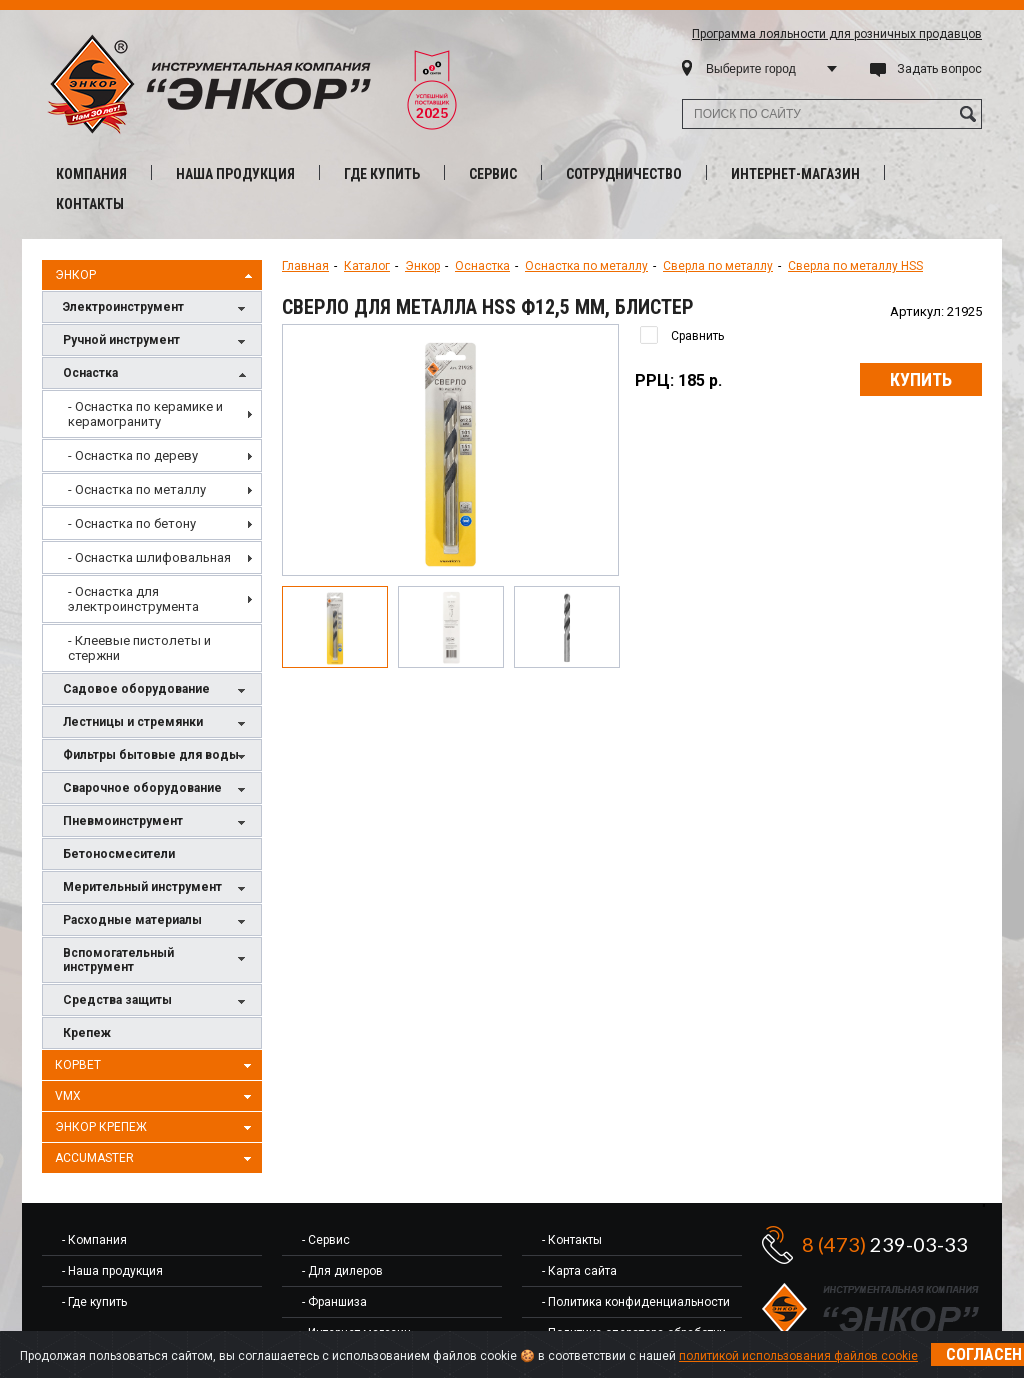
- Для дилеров (342, 1271)
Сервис (493, 174)
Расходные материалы (157, 921)
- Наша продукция (112, 1271)
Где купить (382, 174)
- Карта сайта (579, 1271)
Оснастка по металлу (586, 266)
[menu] (152, 531)
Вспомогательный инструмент (157, 960)
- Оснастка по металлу (137, 489)
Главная (305, 266)
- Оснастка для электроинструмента (133, 599)
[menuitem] (152, 414)
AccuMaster (156, 1159)
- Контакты (572, 1240)
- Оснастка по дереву (133, 455)
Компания (91, 174)
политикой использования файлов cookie (798, 1356)
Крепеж (87, 1033)
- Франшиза (334, 1302)
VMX (156, 1097)
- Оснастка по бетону (132, 523)
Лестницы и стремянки (157, 723)
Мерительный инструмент (157, 888)
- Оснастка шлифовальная (149, 557)
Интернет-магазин (795, 174)
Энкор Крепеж (156, 1128)
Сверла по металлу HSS (855, 266)
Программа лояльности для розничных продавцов (837, 34)
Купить (921, 379)
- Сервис (326, 1240)
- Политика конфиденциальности (636, 1302)
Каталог (367, 266)
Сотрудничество (624, 174)
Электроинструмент (157, 308)
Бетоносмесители (119, 854)
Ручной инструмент (157, 341)
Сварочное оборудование (157, 789)
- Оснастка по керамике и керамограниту (145, 414)
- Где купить (94, 1302)
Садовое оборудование (157, 690)
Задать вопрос (939, 69)
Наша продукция (235, 174)
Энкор (156, 276)
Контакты (90, 204)
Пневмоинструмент (157, 822)
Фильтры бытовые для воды (157, 756)
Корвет (156, 1066)
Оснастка (157, 374)
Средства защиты (157, 1001)
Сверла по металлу (718, 266)
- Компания (94, 1240)
